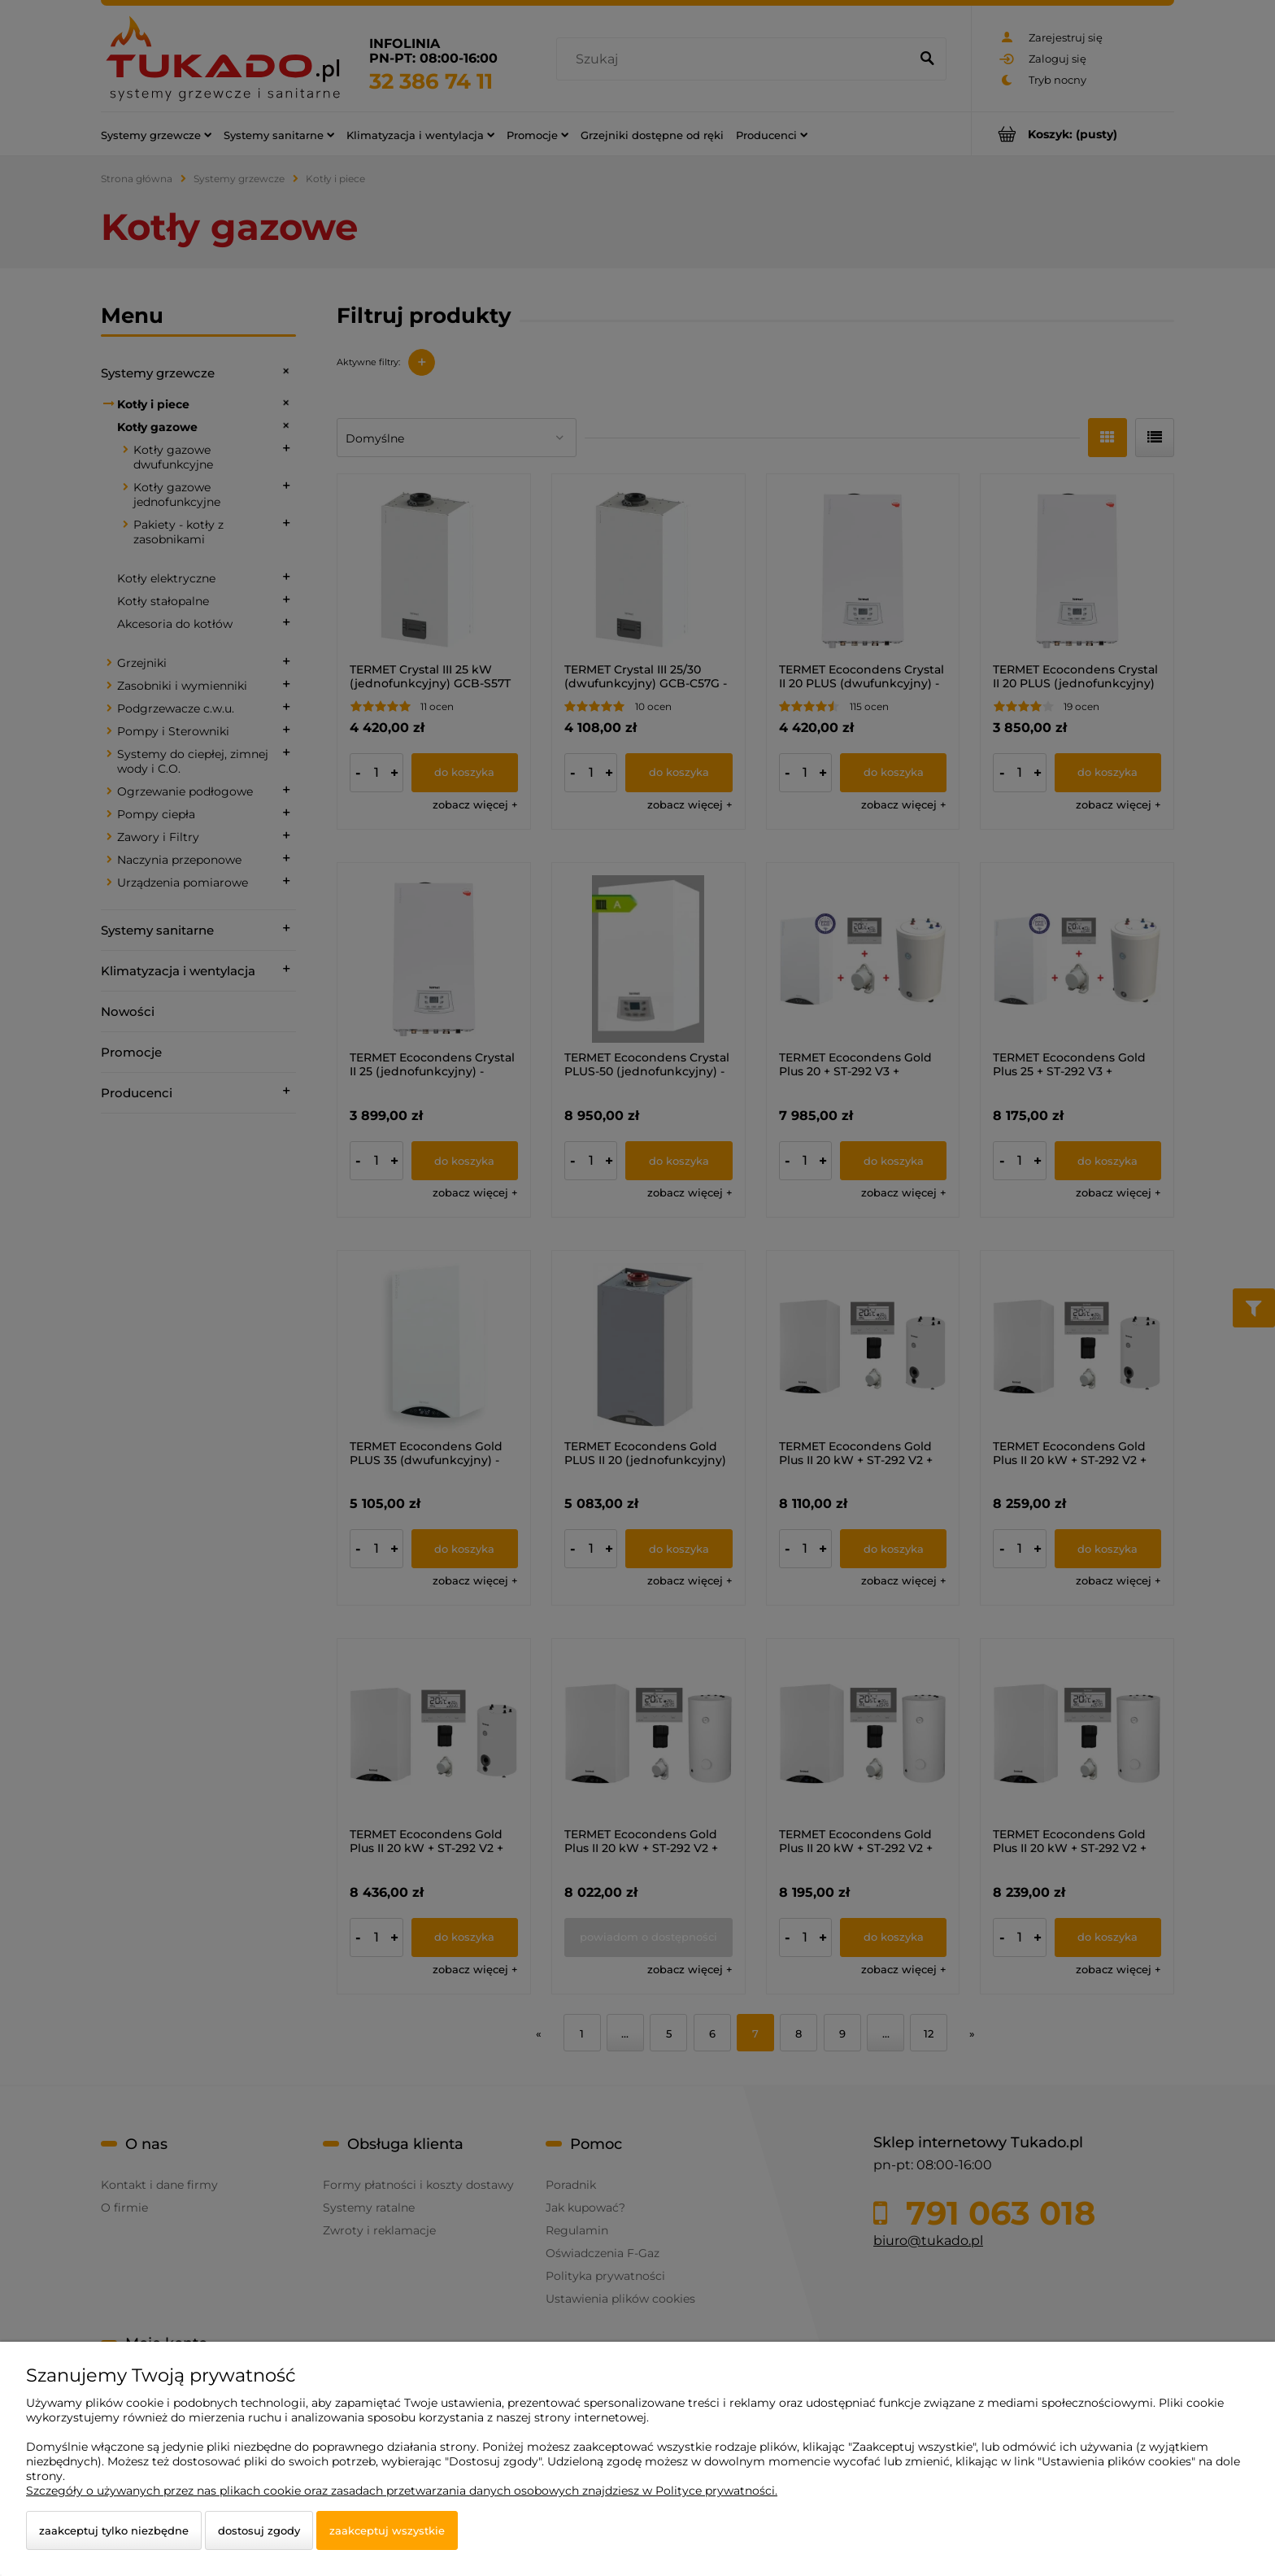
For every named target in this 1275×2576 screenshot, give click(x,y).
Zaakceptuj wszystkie (387, 2530)
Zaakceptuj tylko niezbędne (114, 2530)
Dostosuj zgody (259, 2530)
